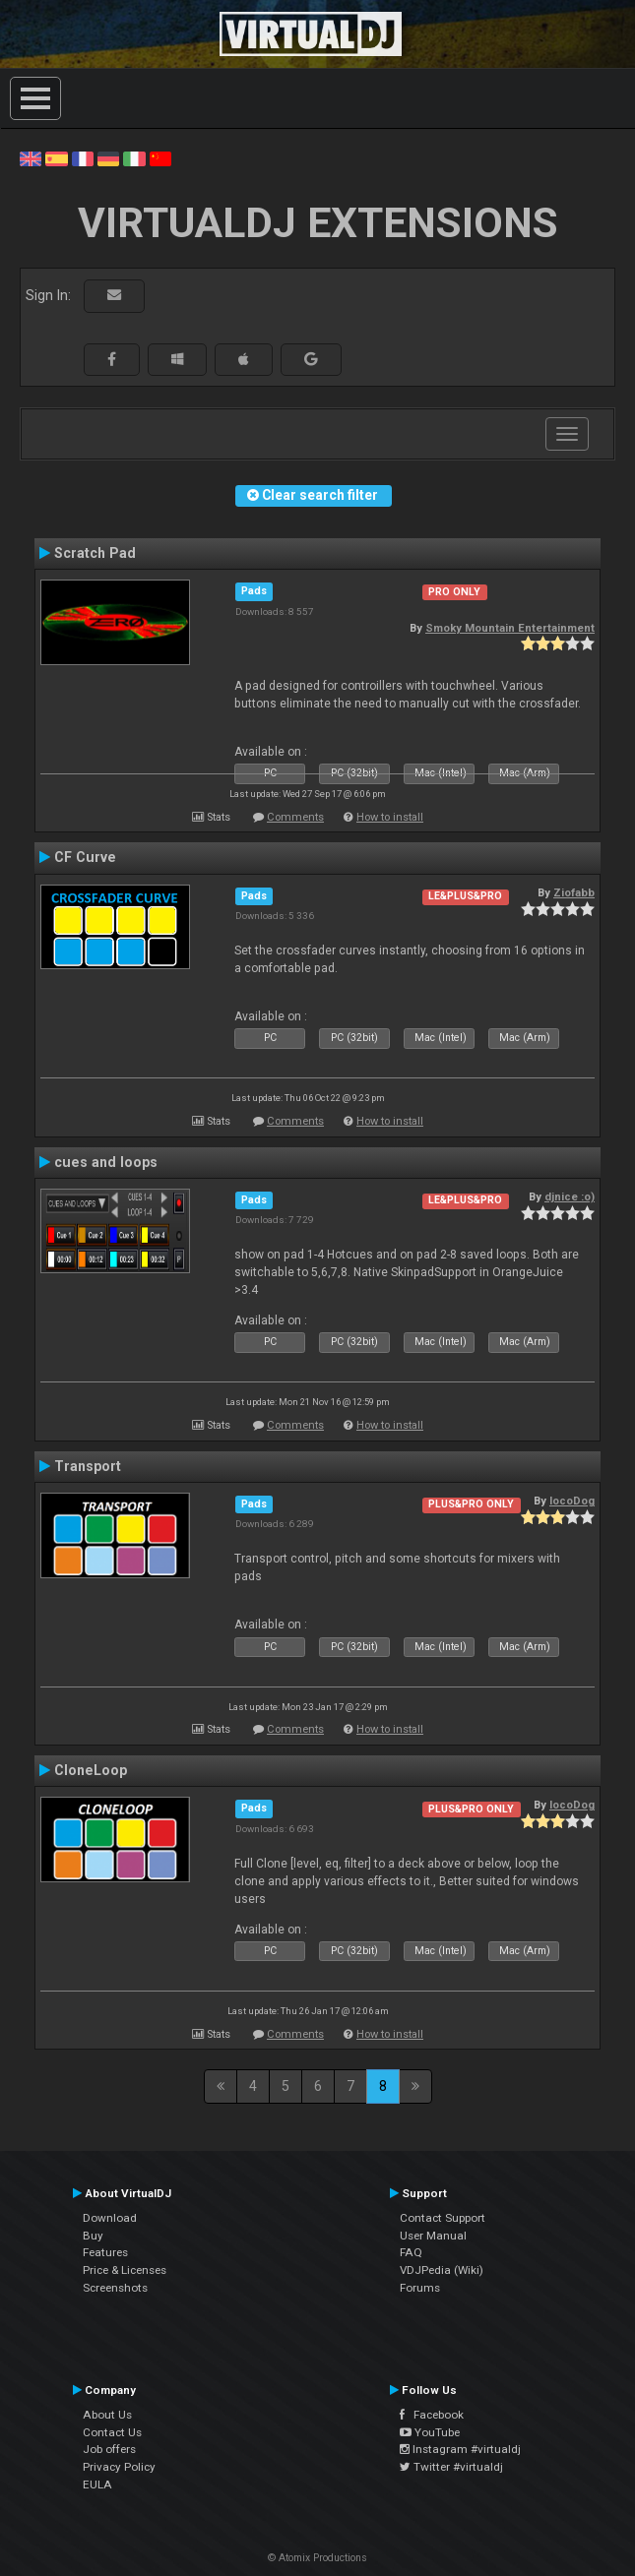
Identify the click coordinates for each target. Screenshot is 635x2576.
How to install (389, 817)
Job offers (109, 2449)
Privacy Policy (119, 2467)
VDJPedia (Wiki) (441, 2270)
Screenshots (115, 2288)
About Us (107, 2415)
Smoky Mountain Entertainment (510, 628)
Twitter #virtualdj (451, 2467)
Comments (295, 817)
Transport (87, 1466)
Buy (93, 2235)
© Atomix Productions (317, 2557)
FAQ (411, 2252)
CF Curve (85, 857)
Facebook (432, 2415)
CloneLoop (90, 1770)
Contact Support (442, 2218)
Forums (420, 2288)
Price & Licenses (124, 2270)
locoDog (572, 1500)
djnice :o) (569, 1196)
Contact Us (112, 2432)
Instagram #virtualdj (460, 2449)
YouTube (430, 2432)
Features (105, 2252)
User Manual (433, 2235)
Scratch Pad (95, 553)
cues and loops (106, 1162)
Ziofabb (574, 892)
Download (110, 2218)
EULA (97, 2484)
